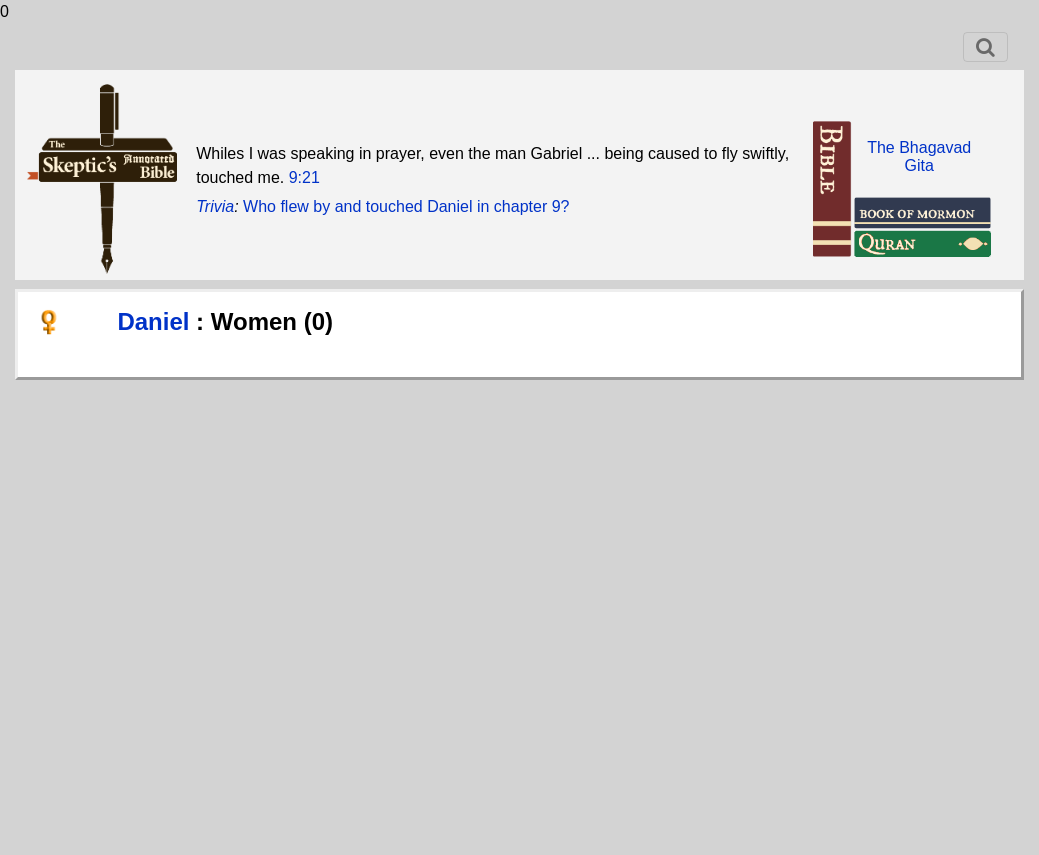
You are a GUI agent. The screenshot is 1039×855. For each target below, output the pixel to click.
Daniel (156, 321)
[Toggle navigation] (985, 47)
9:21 (304, 177)
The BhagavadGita (919, 156)
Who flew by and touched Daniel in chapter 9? (406, 206)
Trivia (215, 206)
